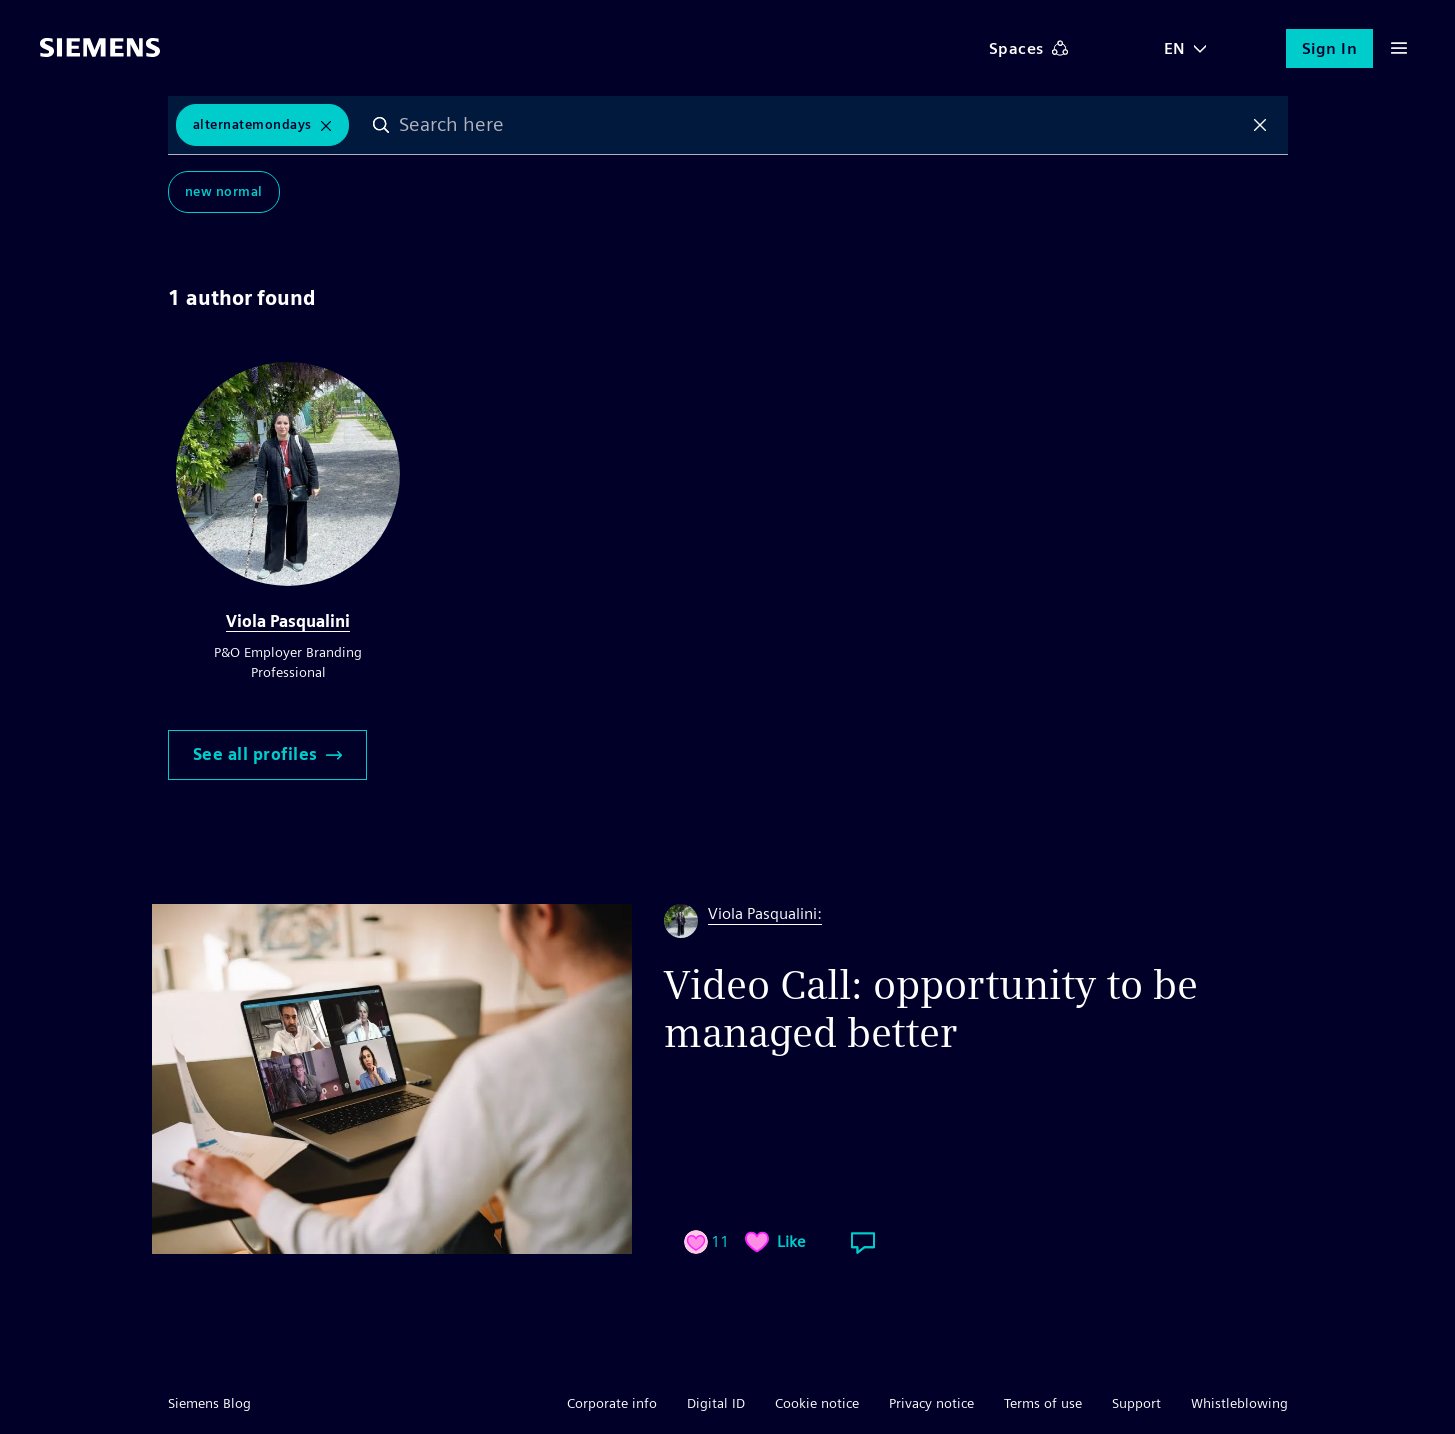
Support (1136, 1403)
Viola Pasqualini (288, 621)
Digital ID (716, 1403)
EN (1175, 48)
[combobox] (820, 125)
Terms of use (1043, 1403)
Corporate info (612, 1403)
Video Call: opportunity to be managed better (931, 1009)
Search (381, 125)
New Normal (224, 191)
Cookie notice (817, 1403)
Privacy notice (931, 1403)
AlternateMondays (252, 124)
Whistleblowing (1239, 1403)
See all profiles (267, 754)
